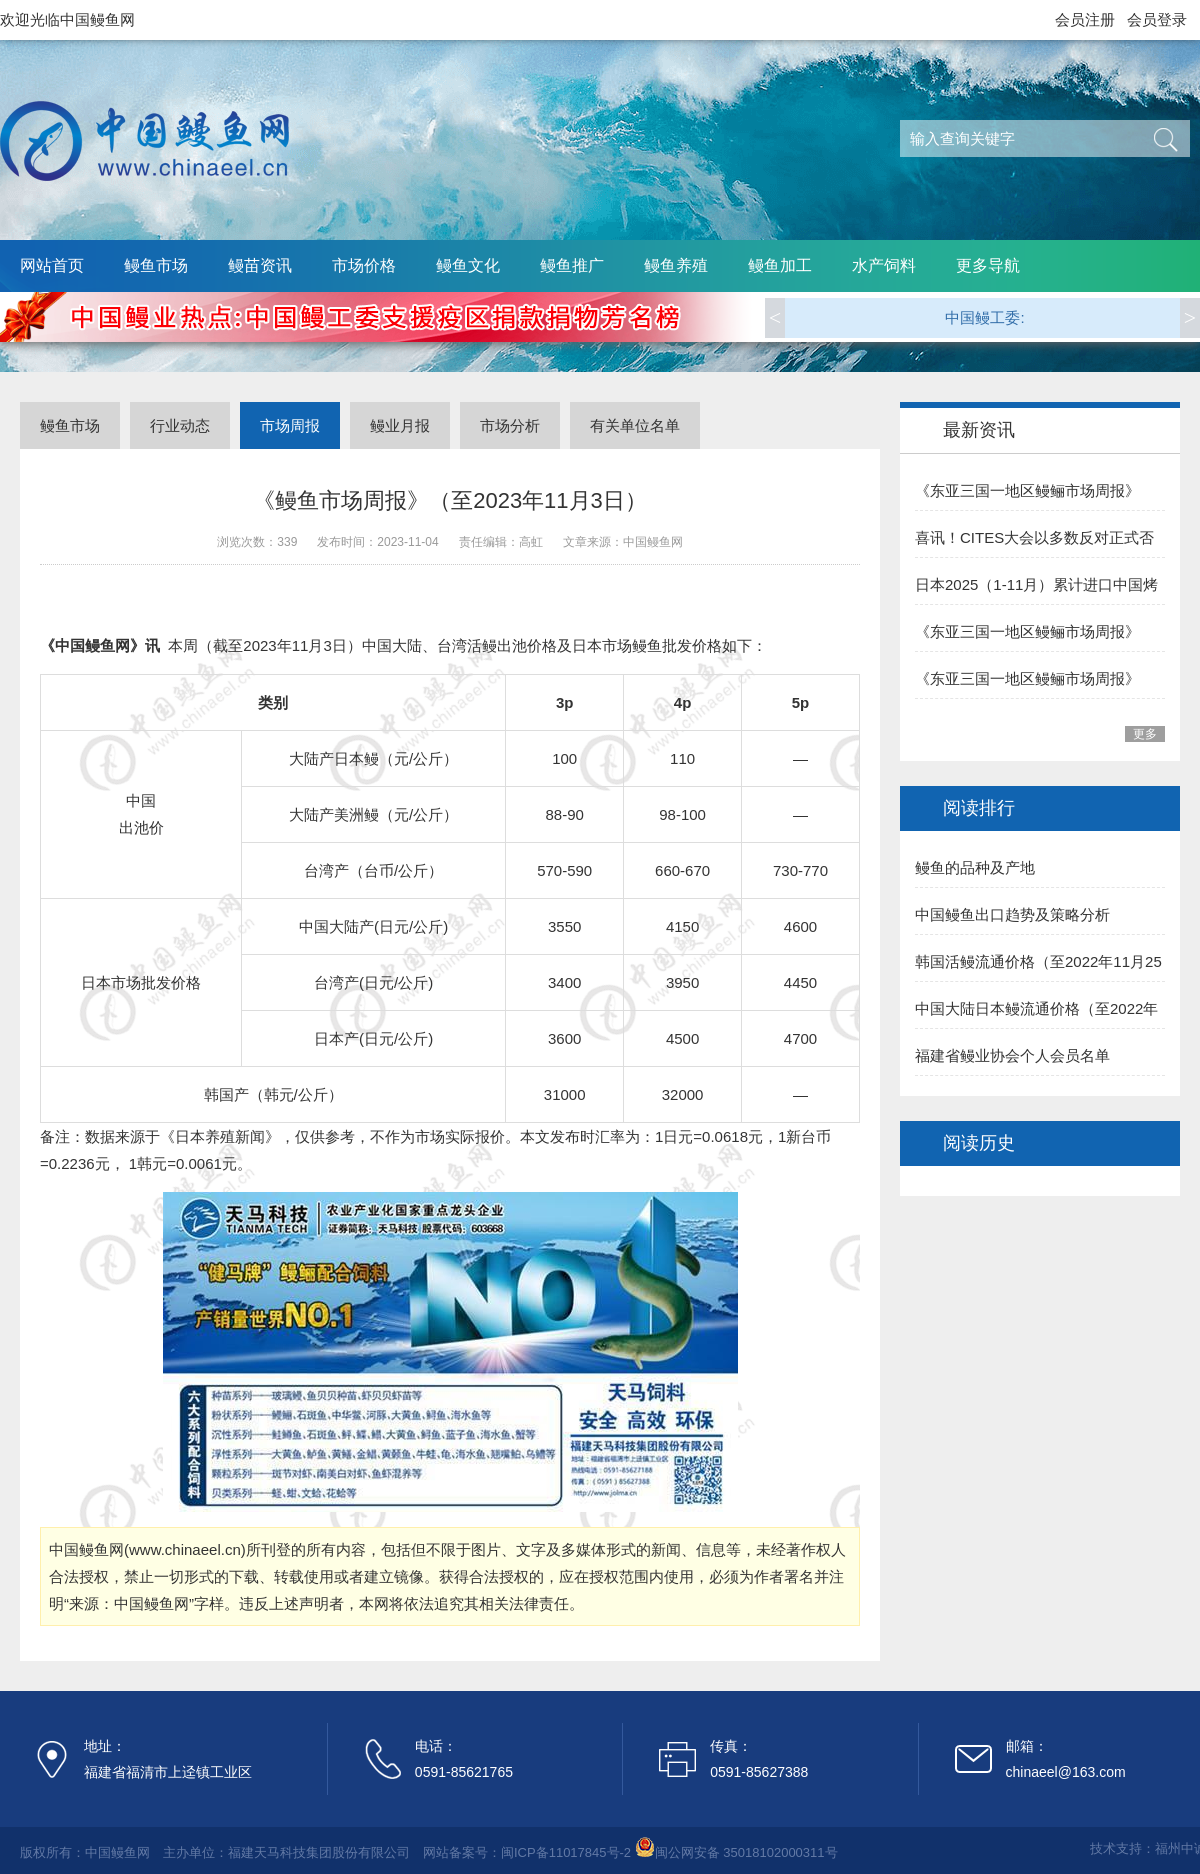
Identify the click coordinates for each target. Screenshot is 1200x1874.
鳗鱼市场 (156, 265)
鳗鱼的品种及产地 (975, 867)
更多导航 (988, 265)
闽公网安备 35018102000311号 (746, 1852)
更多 (1145, 734)
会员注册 (1085, 19)
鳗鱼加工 (780, 265)
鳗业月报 (400, 425)
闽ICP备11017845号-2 (566, 1852)
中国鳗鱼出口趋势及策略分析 (1012, 914)
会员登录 (1157, 19)
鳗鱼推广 (572, 265)
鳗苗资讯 (260, 265)
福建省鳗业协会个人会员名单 (1012, 1055)
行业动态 (180, 425)
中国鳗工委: (984, 317)
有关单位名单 (635, 425)
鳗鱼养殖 (676, 265)
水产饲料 (884, 265)
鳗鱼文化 (468, 265)
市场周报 (290, 425)
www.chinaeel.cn (185, 1549)
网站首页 (52, 265)
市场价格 (364, 265)
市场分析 (510, 425)
